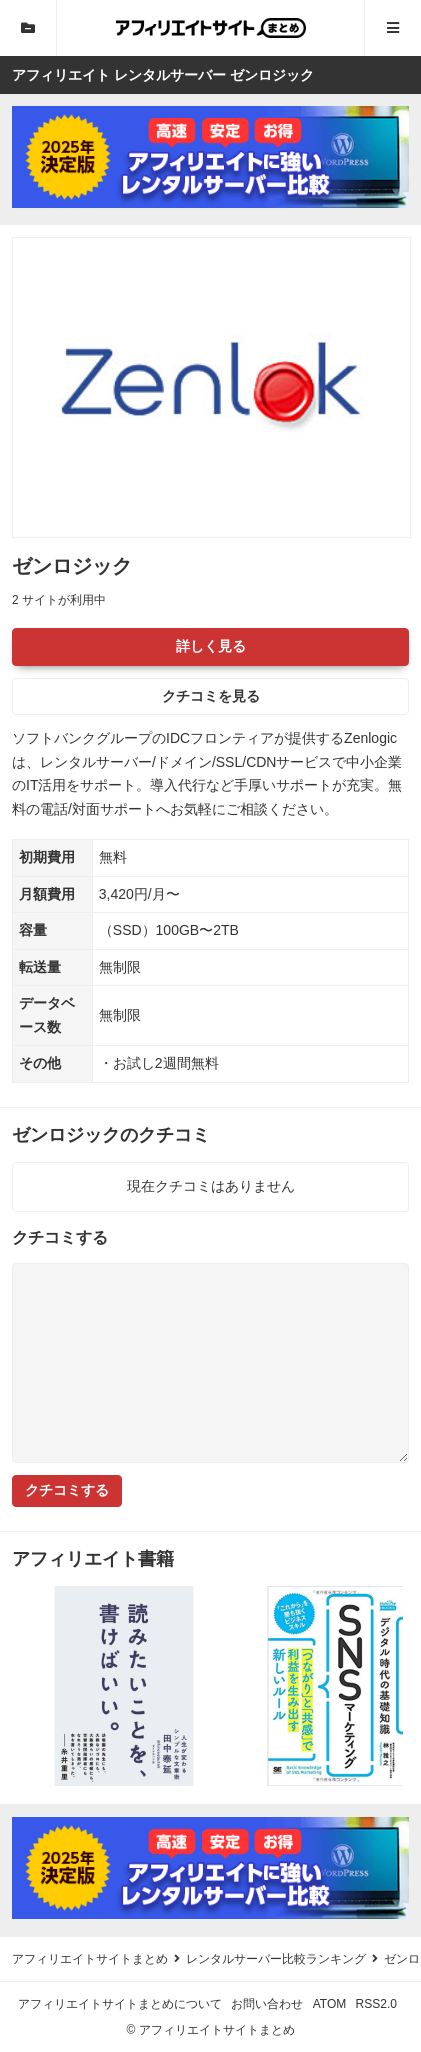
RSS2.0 (376, 2004)
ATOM (330, 2004)
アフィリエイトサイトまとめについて (120, 2004)
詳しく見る (211, 646)
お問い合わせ (267, 2004)
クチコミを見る (211, 696)
